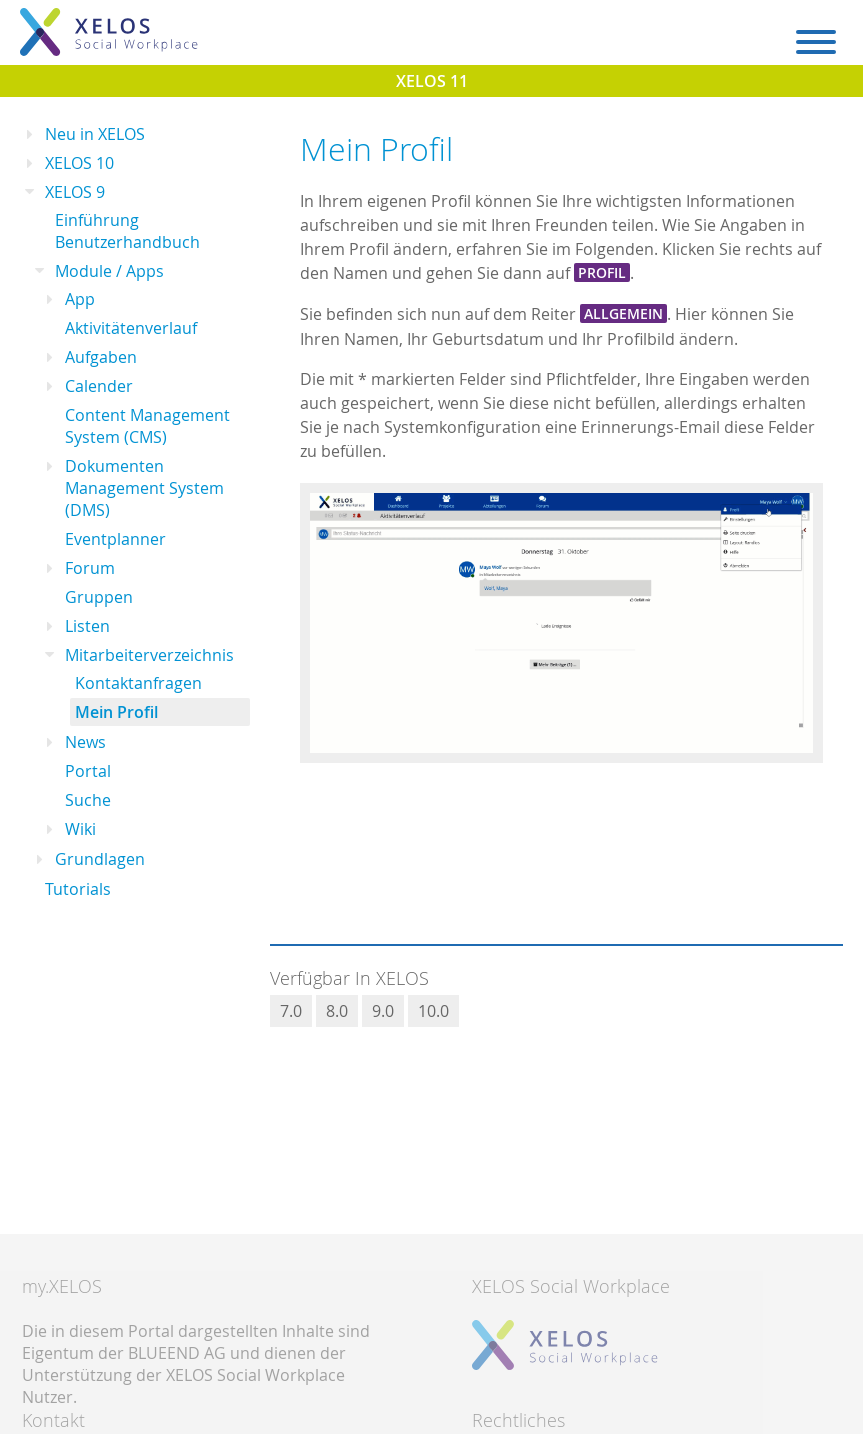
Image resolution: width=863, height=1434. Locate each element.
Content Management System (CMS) (147, 426)
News (85, 742)
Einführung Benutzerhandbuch (127, 231)
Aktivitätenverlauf (131, 328)
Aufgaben (101, 357)
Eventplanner (115, 539)
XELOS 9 (75, 192)
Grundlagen (100, 859)
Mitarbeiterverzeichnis (149, 655)
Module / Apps (109, 271)
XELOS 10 (79, 163)
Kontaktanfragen (138, 683)
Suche (88, 800)
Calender (99, 386)
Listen (87, 626)
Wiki (80, 829)
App (80, 299)
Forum (90, 568)
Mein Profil (116, 712)
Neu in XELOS (95, 134)
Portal (88, 771)
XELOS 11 (432, 81)
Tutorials (78, 889)
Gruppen (99, 597)
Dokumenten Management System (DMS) (144, 488)
